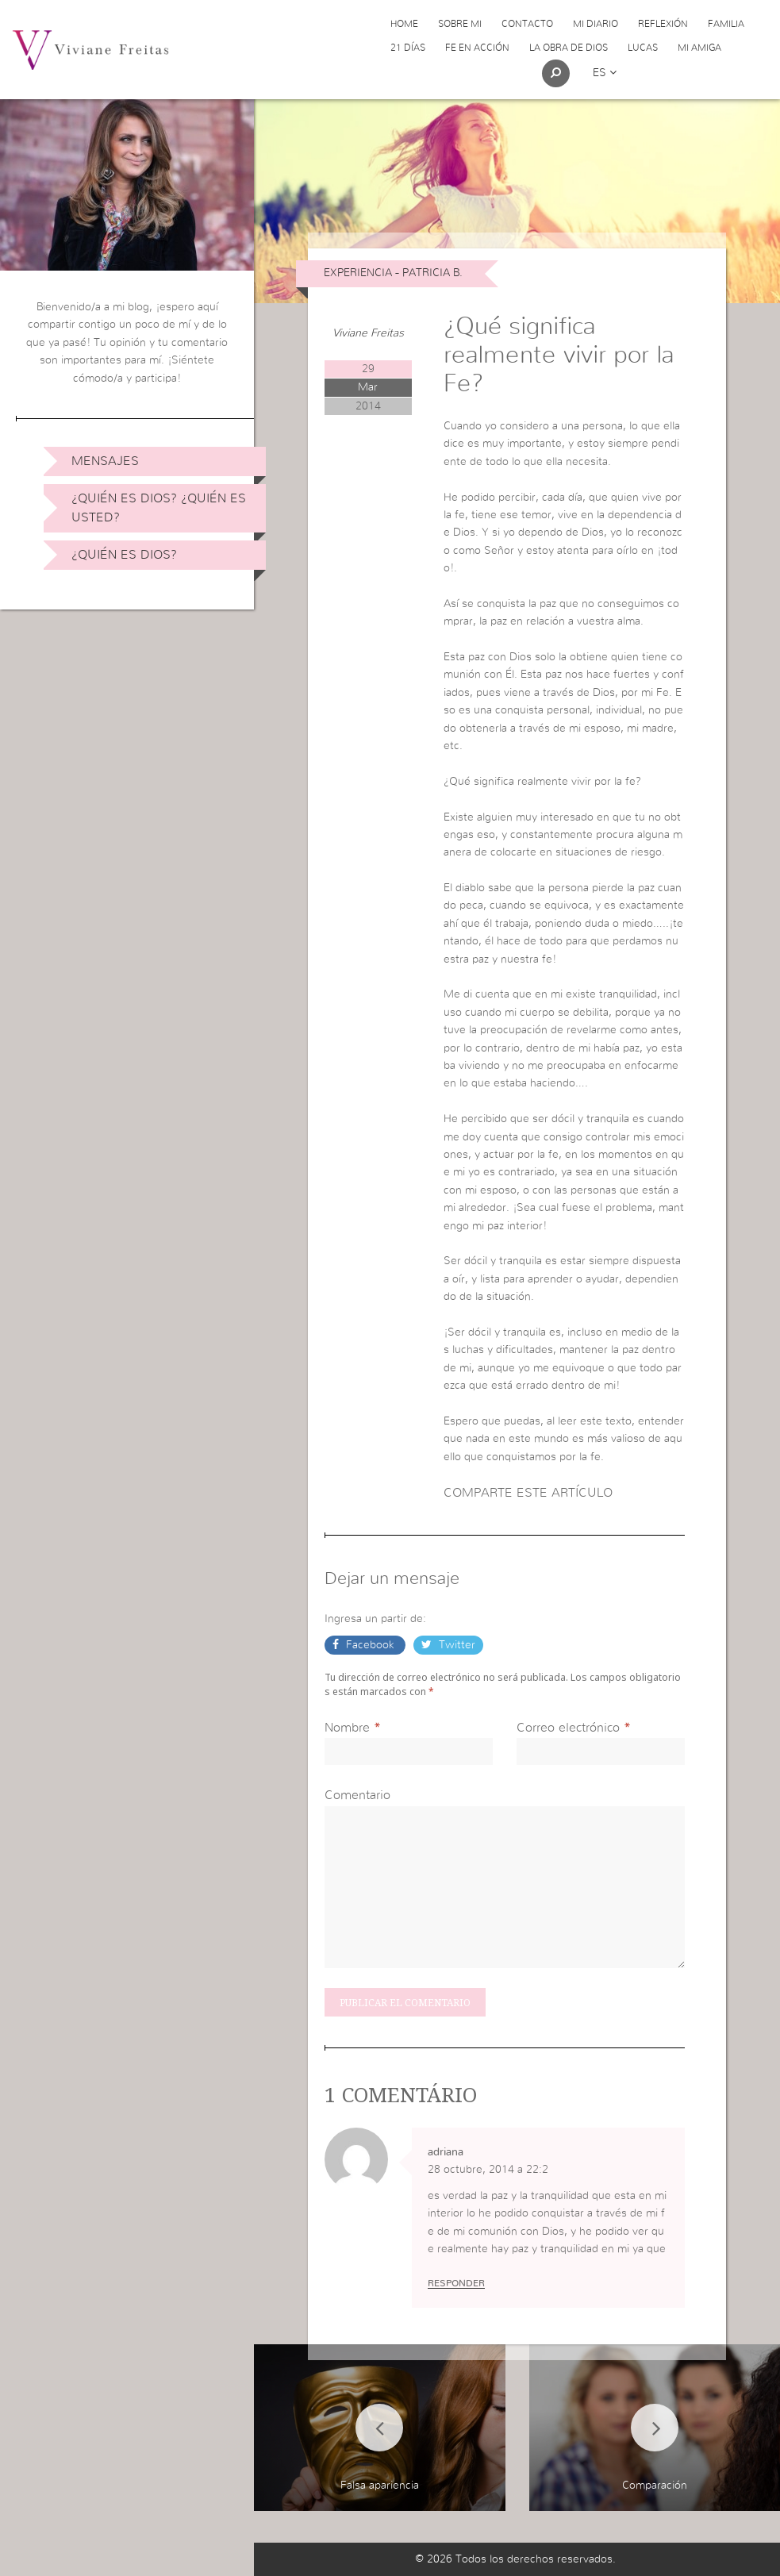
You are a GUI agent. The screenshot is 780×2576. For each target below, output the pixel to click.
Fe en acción (477, 47)
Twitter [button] (455, 1645)
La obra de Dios (568, 47)
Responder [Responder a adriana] (456, 2283)
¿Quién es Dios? (124, 554)
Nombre (347, 1727)
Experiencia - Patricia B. (393, 273)
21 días (407, 47)
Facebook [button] (370, 1645)
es (605, 73)
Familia (726, 24)
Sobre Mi (460, 24)
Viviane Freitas (368, 333)
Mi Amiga (699, 47)
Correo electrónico (568, 1727)
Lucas (643, 47)
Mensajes (105, 461)
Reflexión (663, 24)
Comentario (357, 1795)
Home (404, 24)
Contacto (527, 24)
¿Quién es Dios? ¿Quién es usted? (158, 508)
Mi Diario (595, 24)
